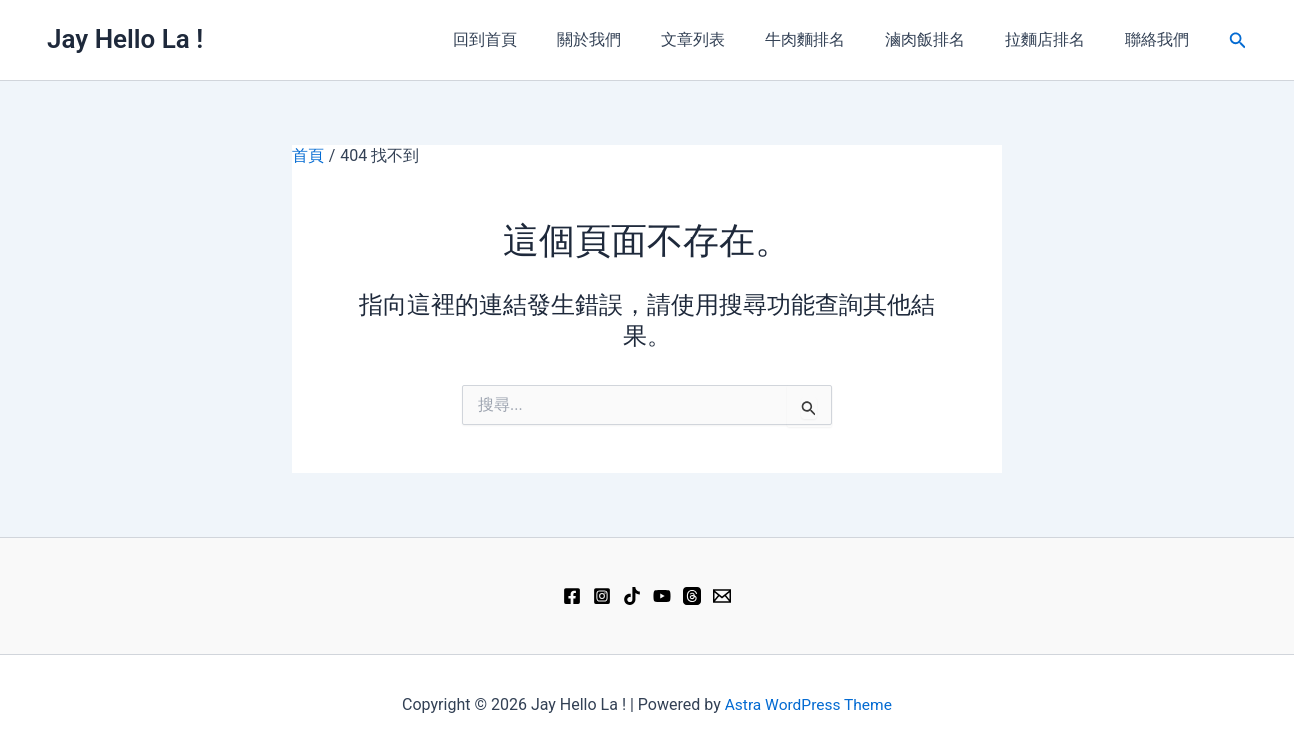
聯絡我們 (1161, 39)
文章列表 (729, 39)
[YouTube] (662, 596)
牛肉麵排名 (833, 39)
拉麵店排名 (1057, 39)
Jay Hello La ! (125, 39)
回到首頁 (537, 39)
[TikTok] (632, 596)
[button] (1238, 40)
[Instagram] (602, 596)
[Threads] (692, 596)
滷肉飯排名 (945, 39)
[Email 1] (722, 596)
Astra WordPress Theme (808, 704)
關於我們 (633, 39)
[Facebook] (572, 596)
